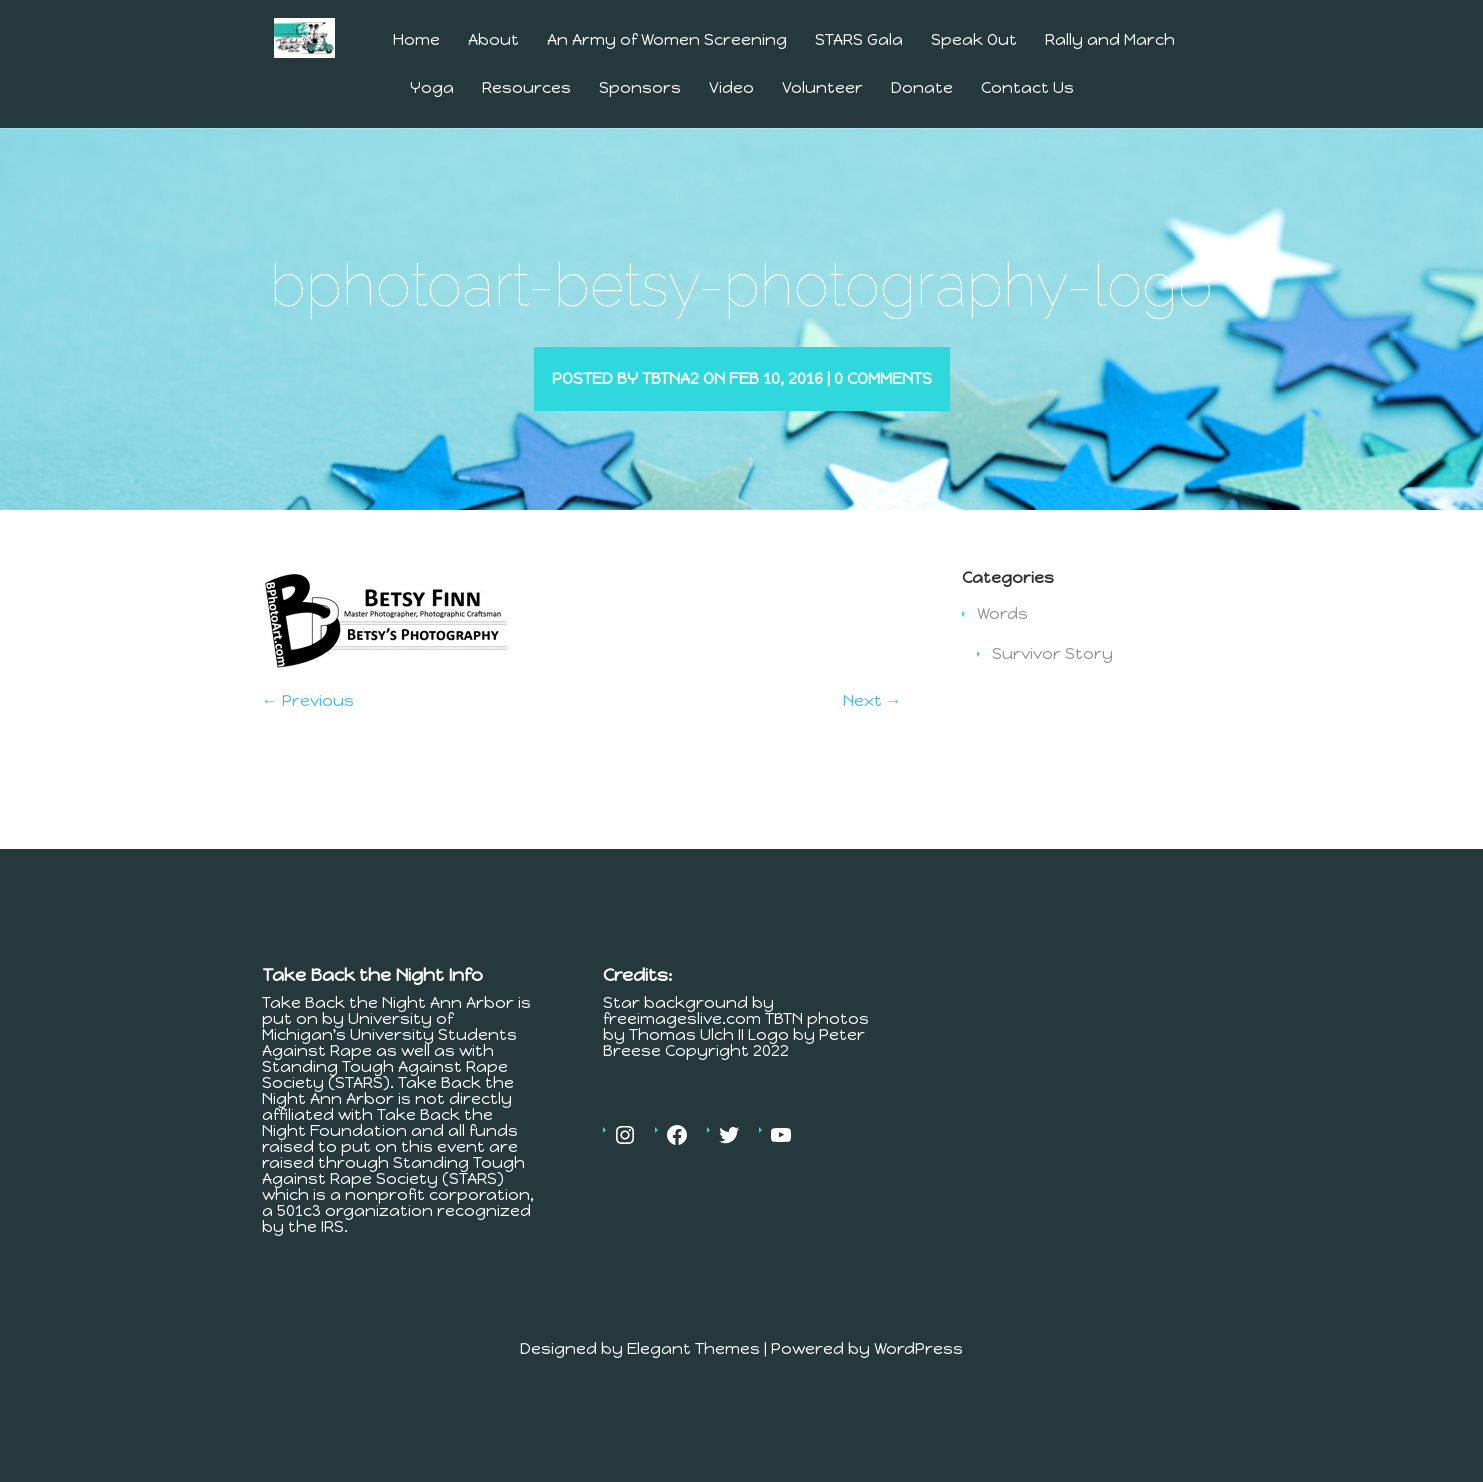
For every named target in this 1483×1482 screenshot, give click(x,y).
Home (416, 40)
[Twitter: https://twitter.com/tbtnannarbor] (729, 1164)
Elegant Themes (693, 1377)
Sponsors (640, 88)
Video (731, 88)
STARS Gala (859, 40)
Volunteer (822, 88)
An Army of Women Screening (667, 40)
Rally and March (1110, 40)
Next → (872, 729)
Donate (922, 88)
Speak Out (974, 40)
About (493, 40)
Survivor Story (1052, 682)
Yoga (432, 88)
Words (1002, 642)
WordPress (918, 1377)
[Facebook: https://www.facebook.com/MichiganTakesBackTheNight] (677, 1164)
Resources (526, 88)
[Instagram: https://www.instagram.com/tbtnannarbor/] (625, 1164)
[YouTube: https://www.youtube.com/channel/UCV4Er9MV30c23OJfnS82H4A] (781, 1164)
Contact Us (1027, 88)
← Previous (308, 729)
